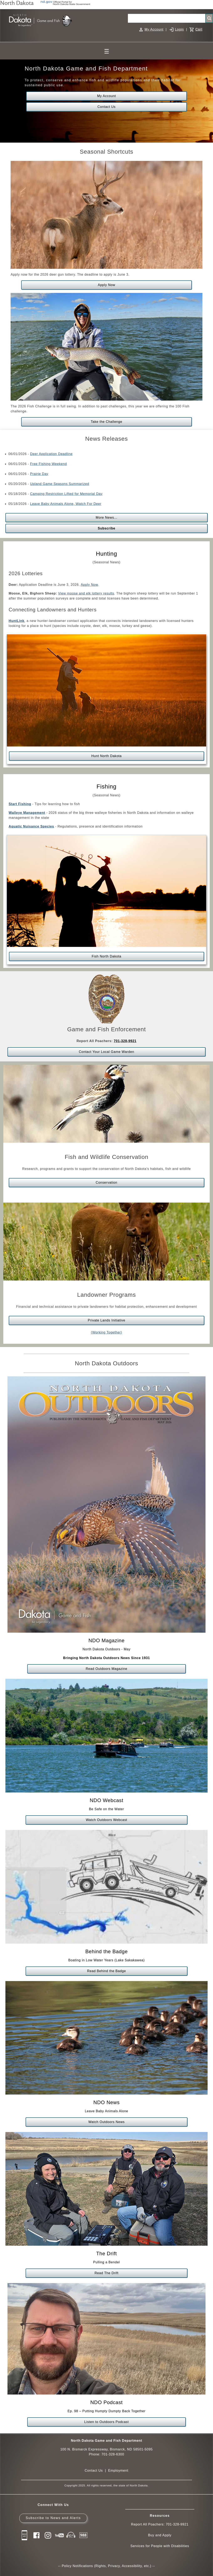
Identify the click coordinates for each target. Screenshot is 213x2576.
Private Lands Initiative (106, 1320)
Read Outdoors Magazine (106, 1668)
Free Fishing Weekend (48, 464)
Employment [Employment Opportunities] (118, 2470)
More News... (106, 517)
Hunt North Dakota (106, 756)
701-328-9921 (125, 1041)
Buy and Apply (160, 2535)
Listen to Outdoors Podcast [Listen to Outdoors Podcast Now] (106, 2422)
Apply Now (106, 285)
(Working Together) (106, 1332)
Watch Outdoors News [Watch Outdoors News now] (106, 2122)
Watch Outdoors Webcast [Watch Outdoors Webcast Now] (106, 1820)
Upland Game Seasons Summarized (59, 484)
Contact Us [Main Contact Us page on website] (94, 2470)
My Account (154, 29)
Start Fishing (20, 804)
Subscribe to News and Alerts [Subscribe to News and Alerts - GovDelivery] (53, 2518)
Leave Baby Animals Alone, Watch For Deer (66, 504)
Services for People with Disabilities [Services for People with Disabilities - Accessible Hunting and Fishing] (159, 2546)
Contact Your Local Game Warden (106, 1052)
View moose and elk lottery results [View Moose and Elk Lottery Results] (86, 593)
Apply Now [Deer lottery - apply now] (89, 584)
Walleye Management (27, 812)
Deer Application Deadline (51, 454)
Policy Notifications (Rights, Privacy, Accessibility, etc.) (106, 2566)
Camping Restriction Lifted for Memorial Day (66, 494)
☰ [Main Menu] (106, 51)
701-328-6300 (113, 2454)
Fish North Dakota (106, 956)
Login (179, 29)
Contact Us (106, 107)
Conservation (106, 1182)
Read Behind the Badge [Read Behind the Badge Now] (106, 1971)
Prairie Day (39, 474)
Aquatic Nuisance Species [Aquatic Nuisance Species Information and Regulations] (31, 826)
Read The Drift (107, 2273)
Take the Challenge (106, 421)
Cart (198, 29)
